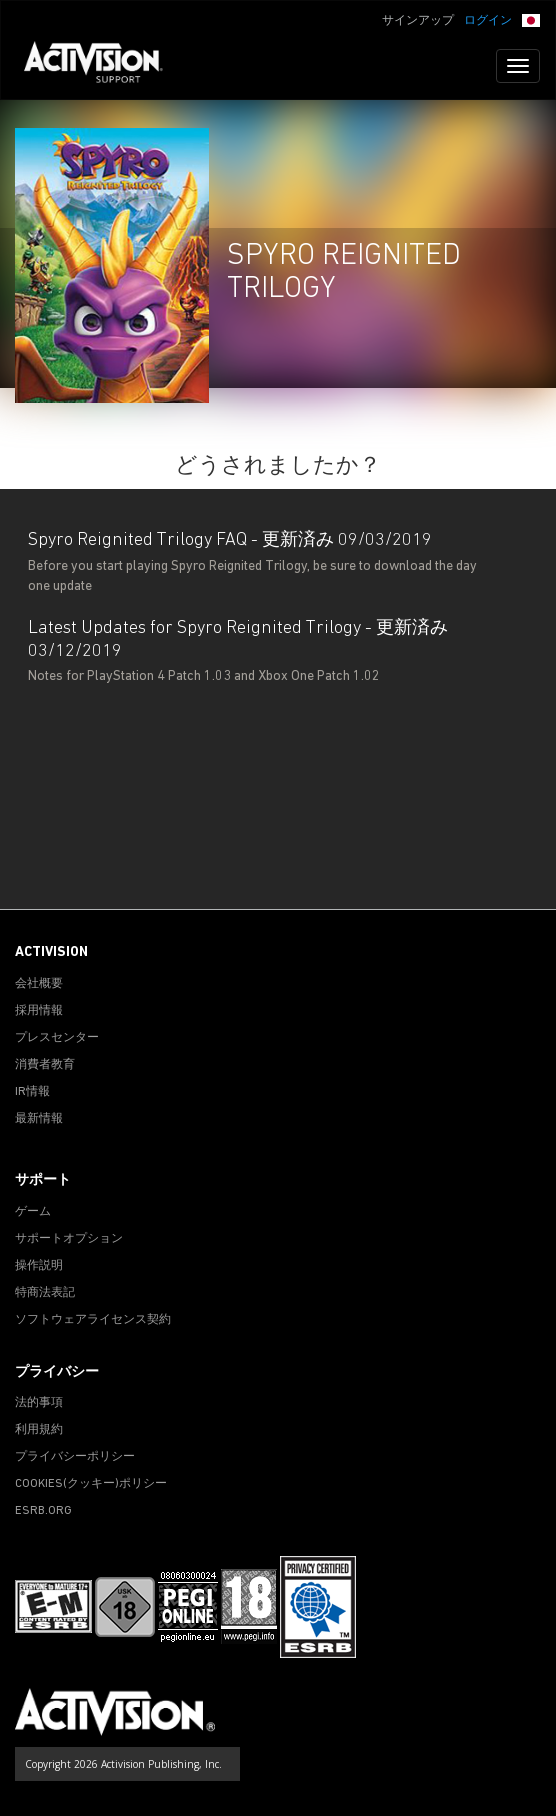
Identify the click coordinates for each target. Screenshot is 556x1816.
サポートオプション (69, 1239)
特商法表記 (45, 1293)
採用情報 (39, 1011)
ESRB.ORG (43, 1511)
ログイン (488, 21)
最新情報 (39, 1119)
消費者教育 (45, 1065)
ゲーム (33, 1212)
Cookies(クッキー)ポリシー (91, 1484)
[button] (531, 19)
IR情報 (32, 1092)
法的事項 (39, 1403)
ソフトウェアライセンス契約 (93, 1320)
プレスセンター (57, 1038)
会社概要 (39, 984)
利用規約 (39, 1430)
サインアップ (418, 21)
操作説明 (39, 1266)
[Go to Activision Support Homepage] (103, 66)
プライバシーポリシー (75, 1457)
